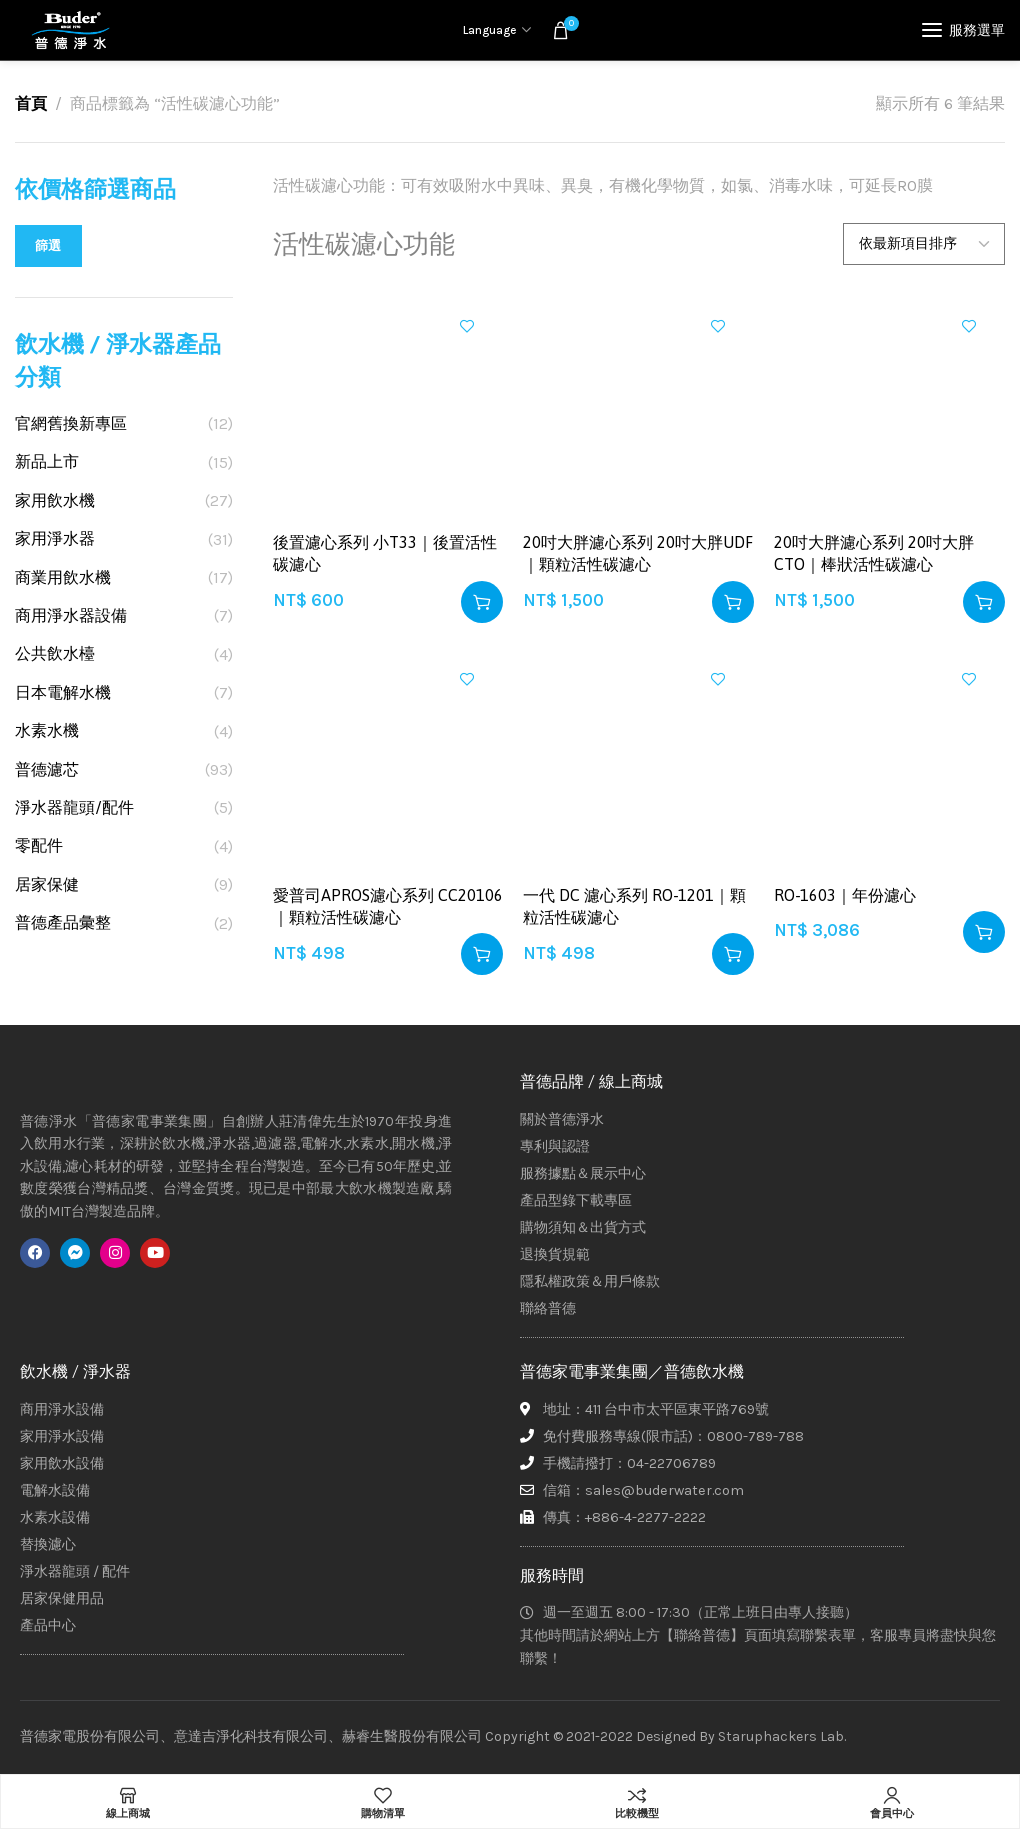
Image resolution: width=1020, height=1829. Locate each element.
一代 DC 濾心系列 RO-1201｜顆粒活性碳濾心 (634, 906)
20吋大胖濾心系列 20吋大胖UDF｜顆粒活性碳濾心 (638, 553)
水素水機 (47, 730)
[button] (482, 602)
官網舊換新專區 (71, 423)
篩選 (48, 245)
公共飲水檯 (55, 653)
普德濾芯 (47, 769)
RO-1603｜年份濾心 (845, 895)
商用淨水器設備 (71, 615)
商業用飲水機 (63, 577)
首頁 (31, 103)
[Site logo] (70, 30)
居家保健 (47, 884)
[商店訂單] (924, 244)
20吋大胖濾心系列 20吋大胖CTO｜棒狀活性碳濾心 (874, 553)
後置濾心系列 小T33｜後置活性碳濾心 (385, 553)
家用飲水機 (55, 500)
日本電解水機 (63, 692)
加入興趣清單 (467, 326)
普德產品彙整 (63, 922)
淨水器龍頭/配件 (74, 807)
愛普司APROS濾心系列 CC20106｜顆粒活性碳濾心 (388, 906)
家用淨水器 (55, 538)
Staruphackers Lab (781, 1736)
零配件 (39, 845)
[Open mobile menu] (963, 30)
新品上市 (47, 461)
